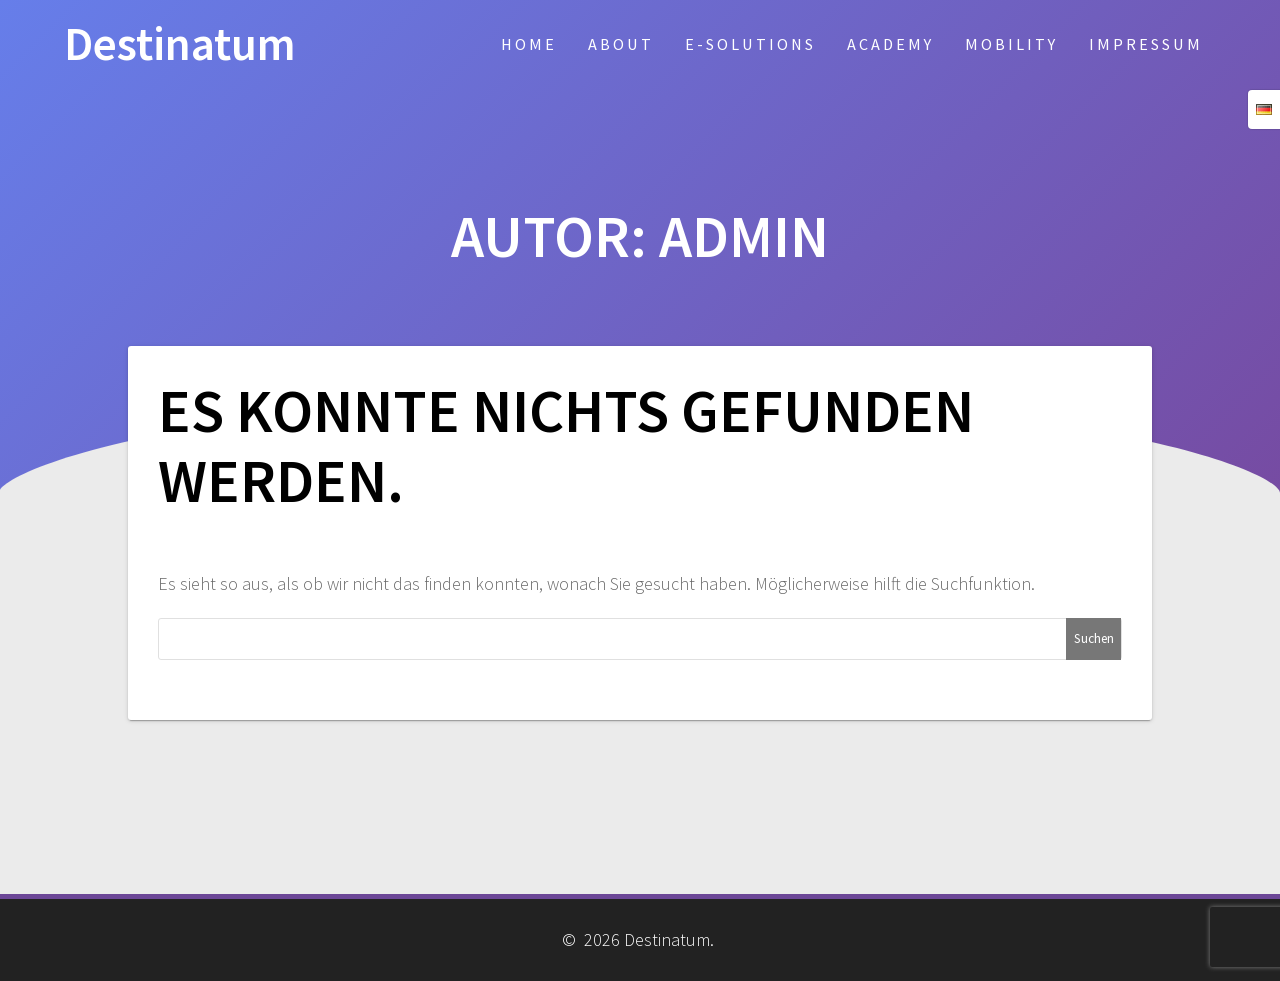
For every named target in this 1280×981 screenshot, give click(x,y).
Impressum (1146, 44)
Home (529, 44)
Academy (890, 44)
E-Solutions (750, 44)
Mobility (1011, 44)
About (621, 44)
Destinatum (180, 44)
